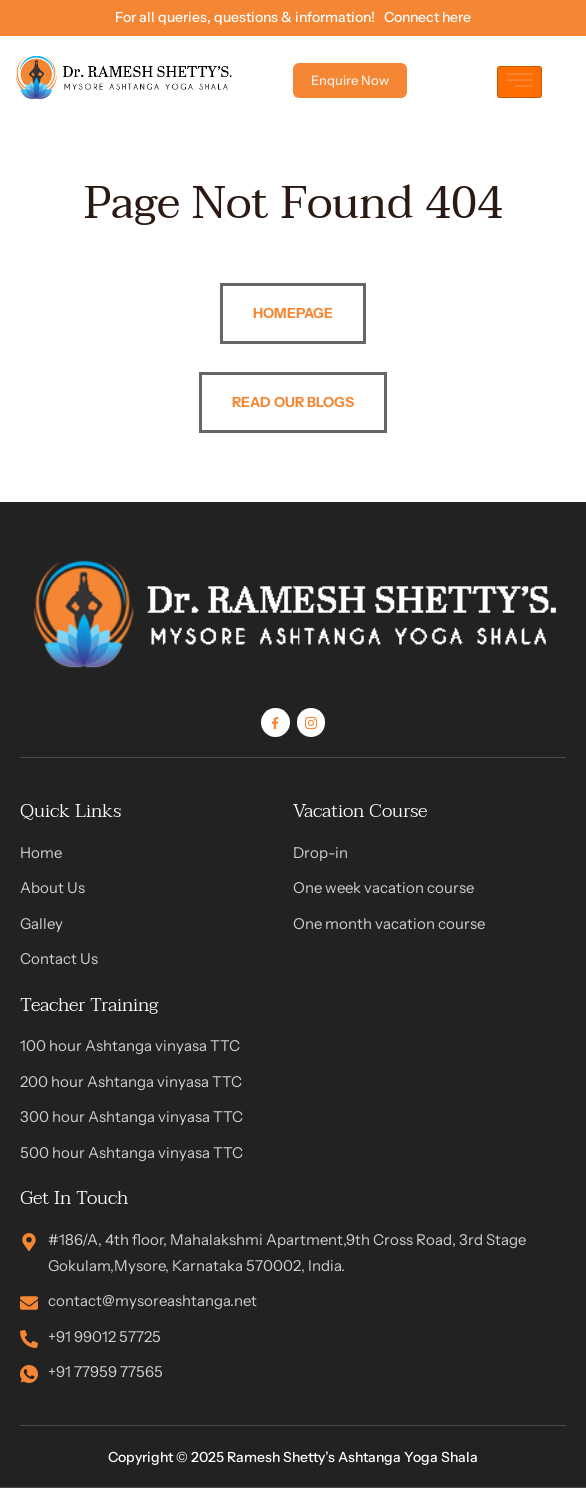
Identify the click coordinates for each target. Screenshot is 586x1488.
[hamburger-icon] (519, 82)
